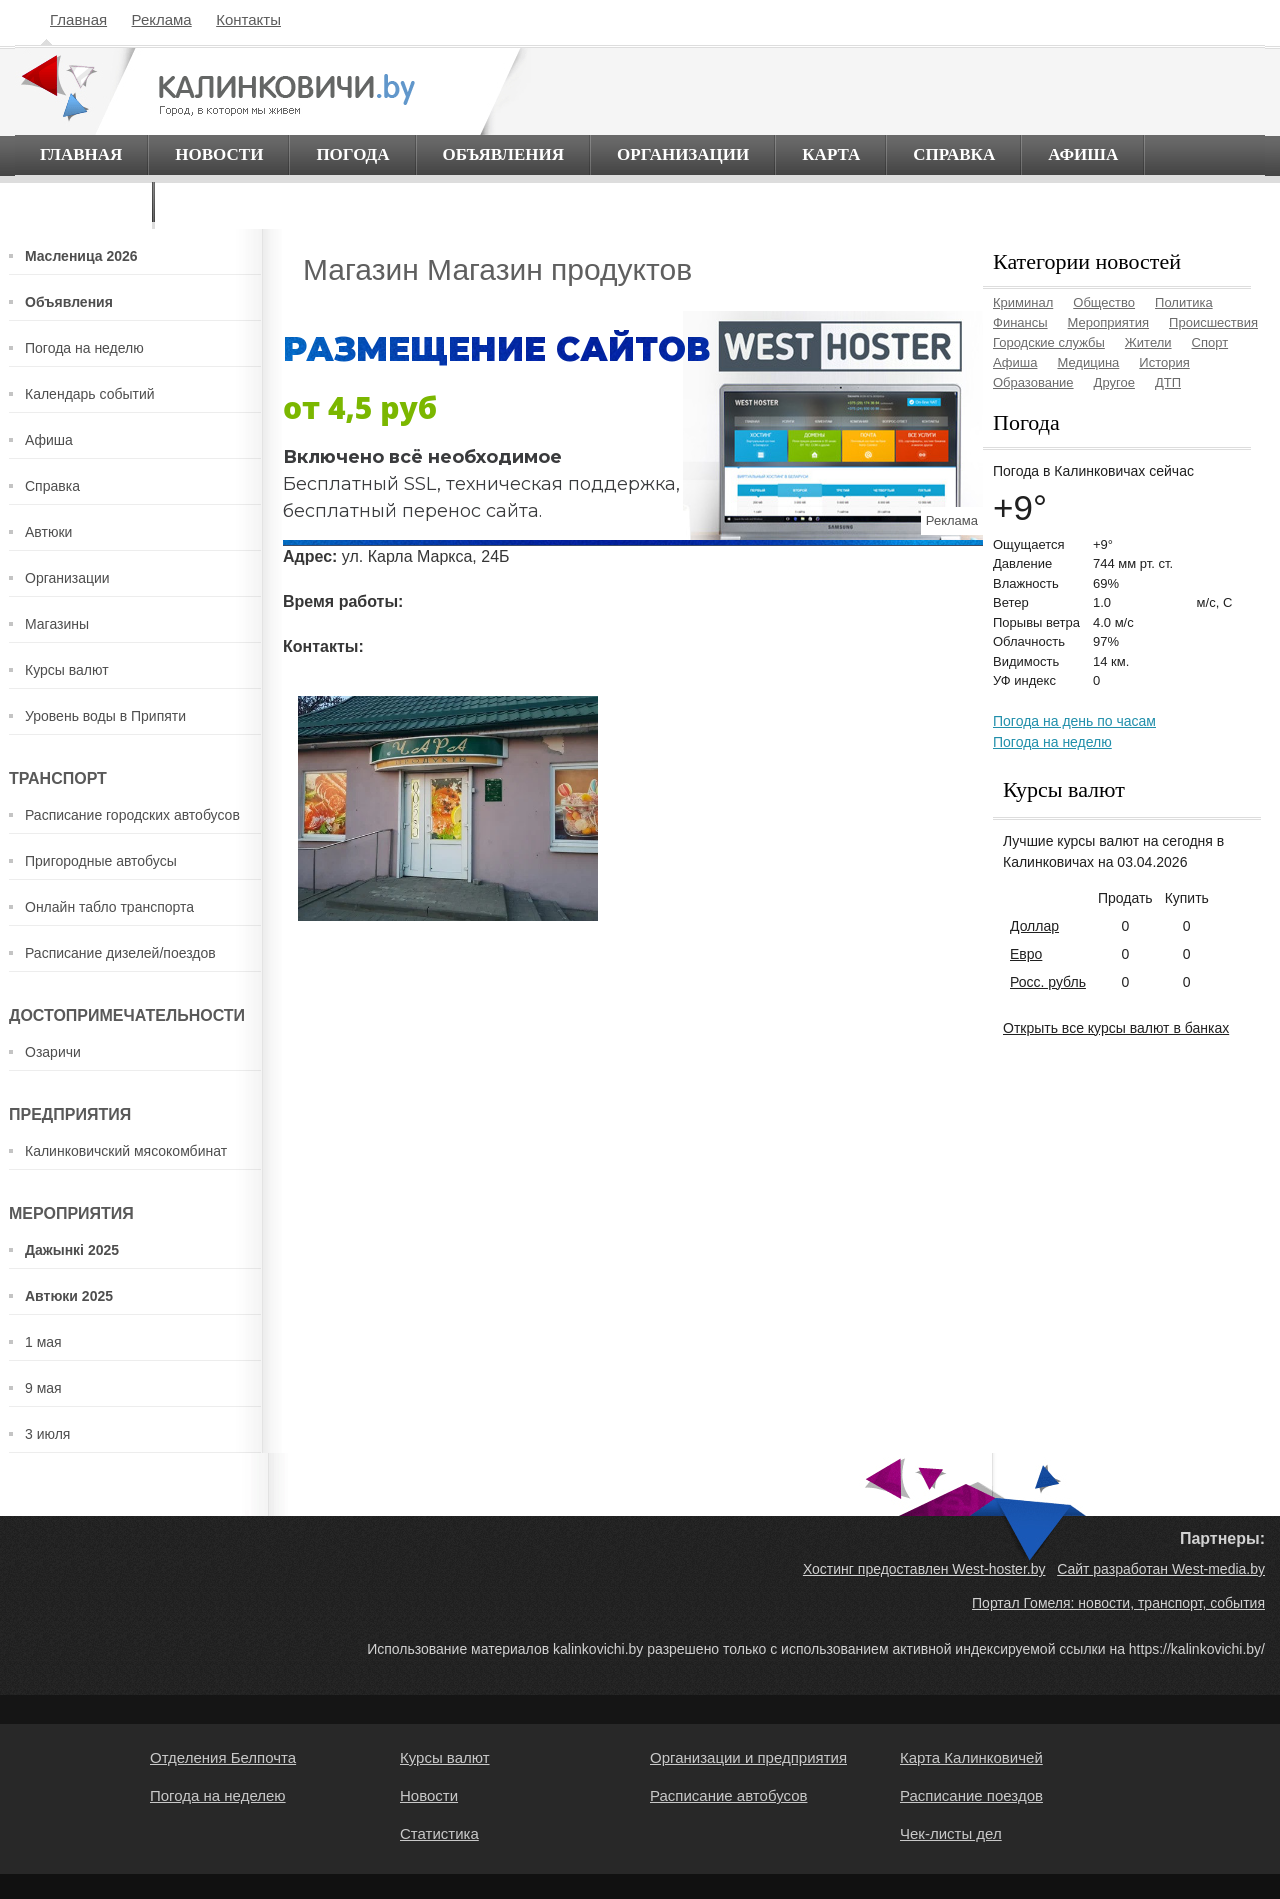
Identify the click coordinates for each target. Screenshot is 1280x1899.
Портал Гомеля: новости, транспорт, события (1118, 1603)
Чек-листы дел (951, 1833)
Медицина (1088, 362)
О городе (83, 201)
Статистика (439, 1833)
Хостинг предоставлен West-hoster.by (924, 1569)
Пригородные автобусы (101, 861)
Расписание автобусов (728, 1795)
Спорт (1210, 342)
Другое (1114, 382)
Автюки (48, 532)
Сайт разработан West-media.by (1161, 1569)
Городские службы (1049, 342)
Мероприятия (1109, 322)
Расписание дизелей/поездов (120, 953)
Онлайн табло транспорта (109, 907)
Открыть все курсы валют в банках (1116, 1028)
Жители (1148, 342)
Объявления (504, 154)
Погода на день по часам (1074, 721)
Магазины (57, 624)
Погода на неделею (218, 1795)
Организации (683, 154)
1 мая (43, 1342)
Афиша (1083, 154)
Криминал (1023, 302)
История (1164, 362)
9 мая (43, 1388)
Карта (831, 154)
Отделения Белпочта (223, 1757)
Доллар (1034, 926)
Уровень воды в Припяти (105, 716)
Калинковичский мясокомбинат (126, 1151)
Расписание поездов (971, 1795)
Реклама (162, 19)
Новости (219, 154)
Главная (78, 19)
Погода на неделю (84, 348)
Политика (1184, 302)
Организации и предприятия (748, 1757)
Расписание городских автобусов (132, 815)
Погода (352, 154)
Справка (954, 154)
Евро (1026, 954)
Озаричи (53, 1052)
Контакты (248, 19)
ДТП (1168, 382)
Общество (1104, 302)
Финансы (1020, 322)
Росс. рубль (1048, 982)
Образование (1033, 382)
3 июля (47, 1434)
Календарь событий (90, 394)
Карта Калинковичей (971, 1757)
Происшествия (1213, 322)
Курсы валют (67, 670)
